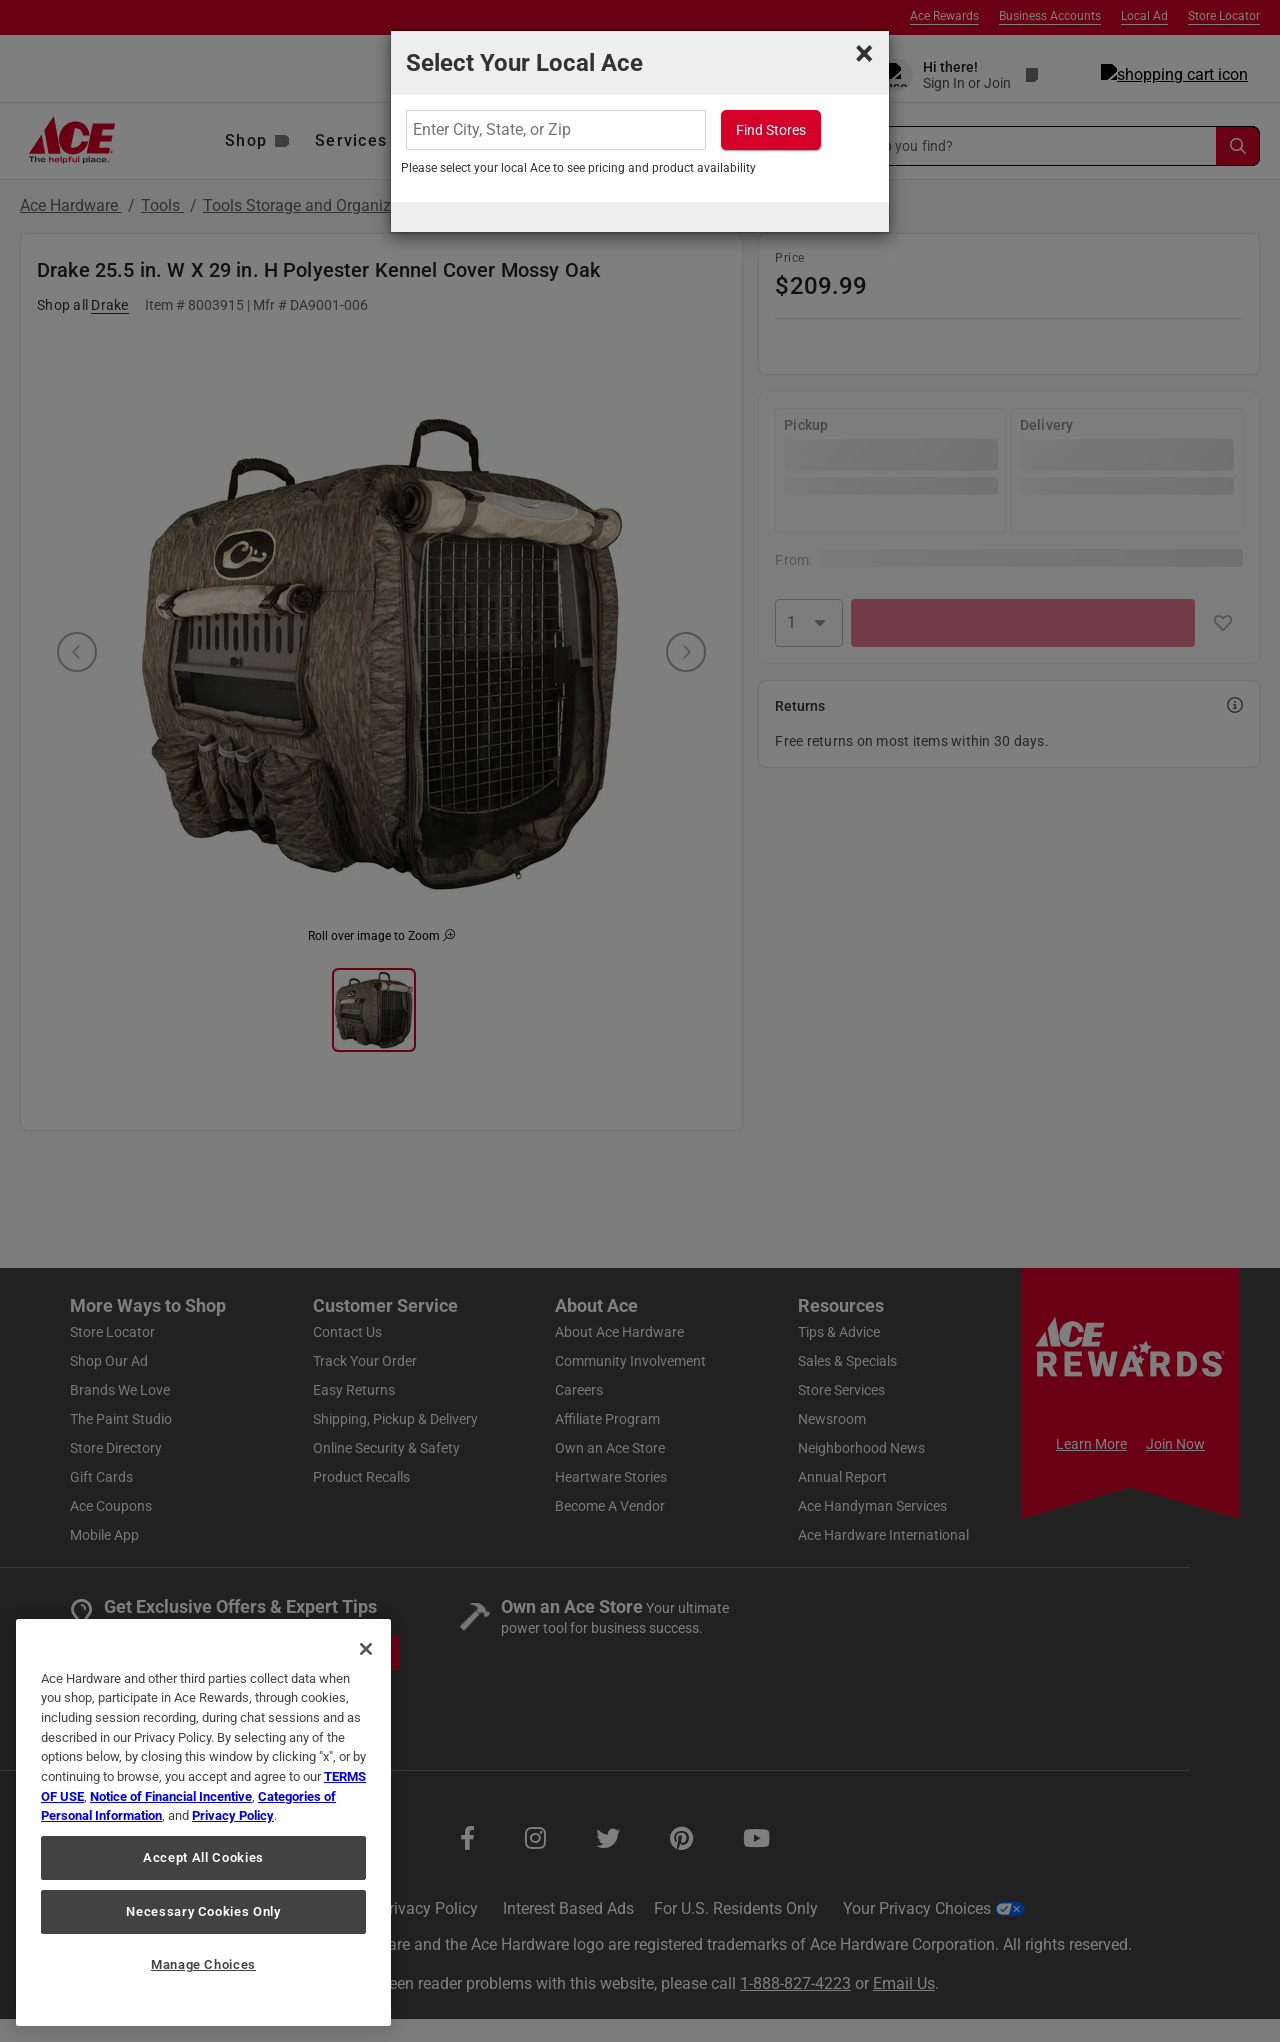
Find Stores (771, 130)
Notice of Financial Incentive (171, 1796)
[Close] (366, 1649)
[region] (203, 1822)
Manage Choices (203, 1964)
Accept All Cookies (203, 1857)
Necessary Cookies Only (203, 1911)
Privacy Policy (233, 1815)
